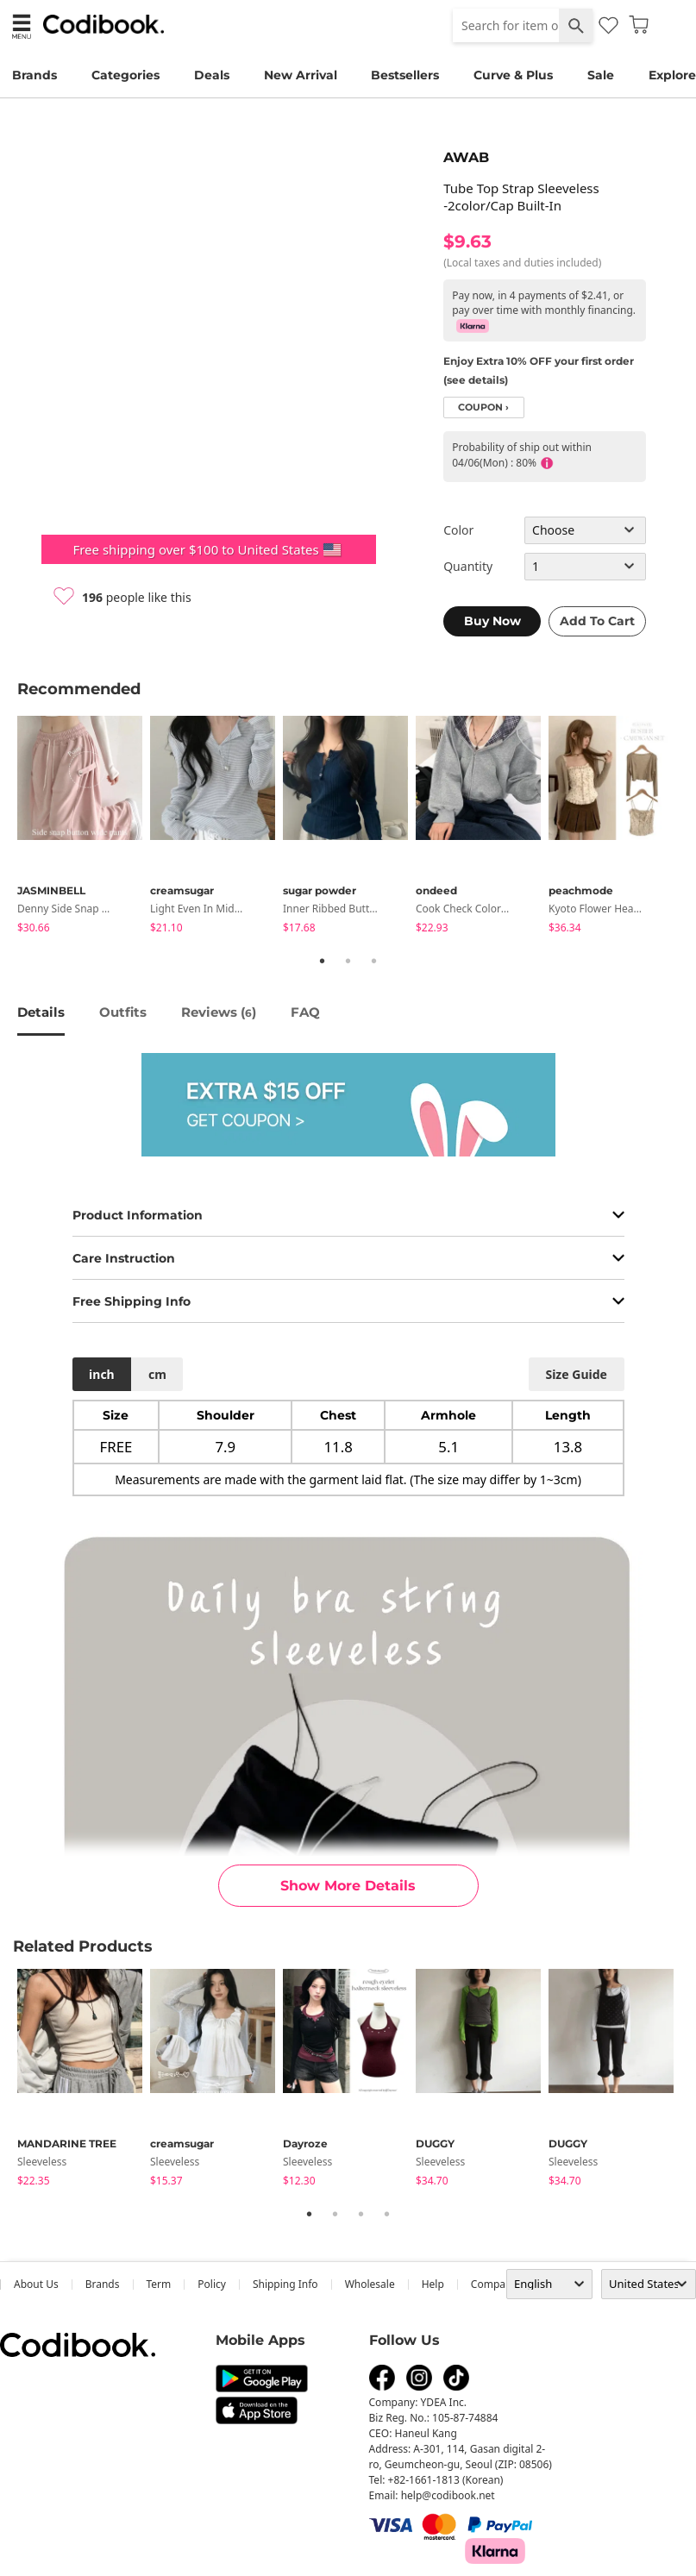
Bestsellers (405, 75)
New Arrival (300, 75)
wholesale (370, 2284)
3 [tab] (374, 960)
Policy (212, 2284)
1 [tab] (322, 960)
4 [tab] (387, 2213)
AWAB (466, 157)
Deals (211, 75)
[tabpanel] (83, 827)
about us (36, 2284)
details (41, 1012)
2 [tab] (348, 960)
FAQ (305, 1012)
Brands (34, 75)
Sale (600, 75)
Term (159, 2284)
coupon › (483, 407)
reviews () (218, 1012)
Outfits (123, 1012)
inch (102, 1374)
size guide (575, 1374)
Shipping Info (285, 2284)
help (433, 2284)
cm (157, 1374)
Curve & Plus (513, 75)
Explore (672, 75)
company (494, 2284)
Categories (125, 75)
